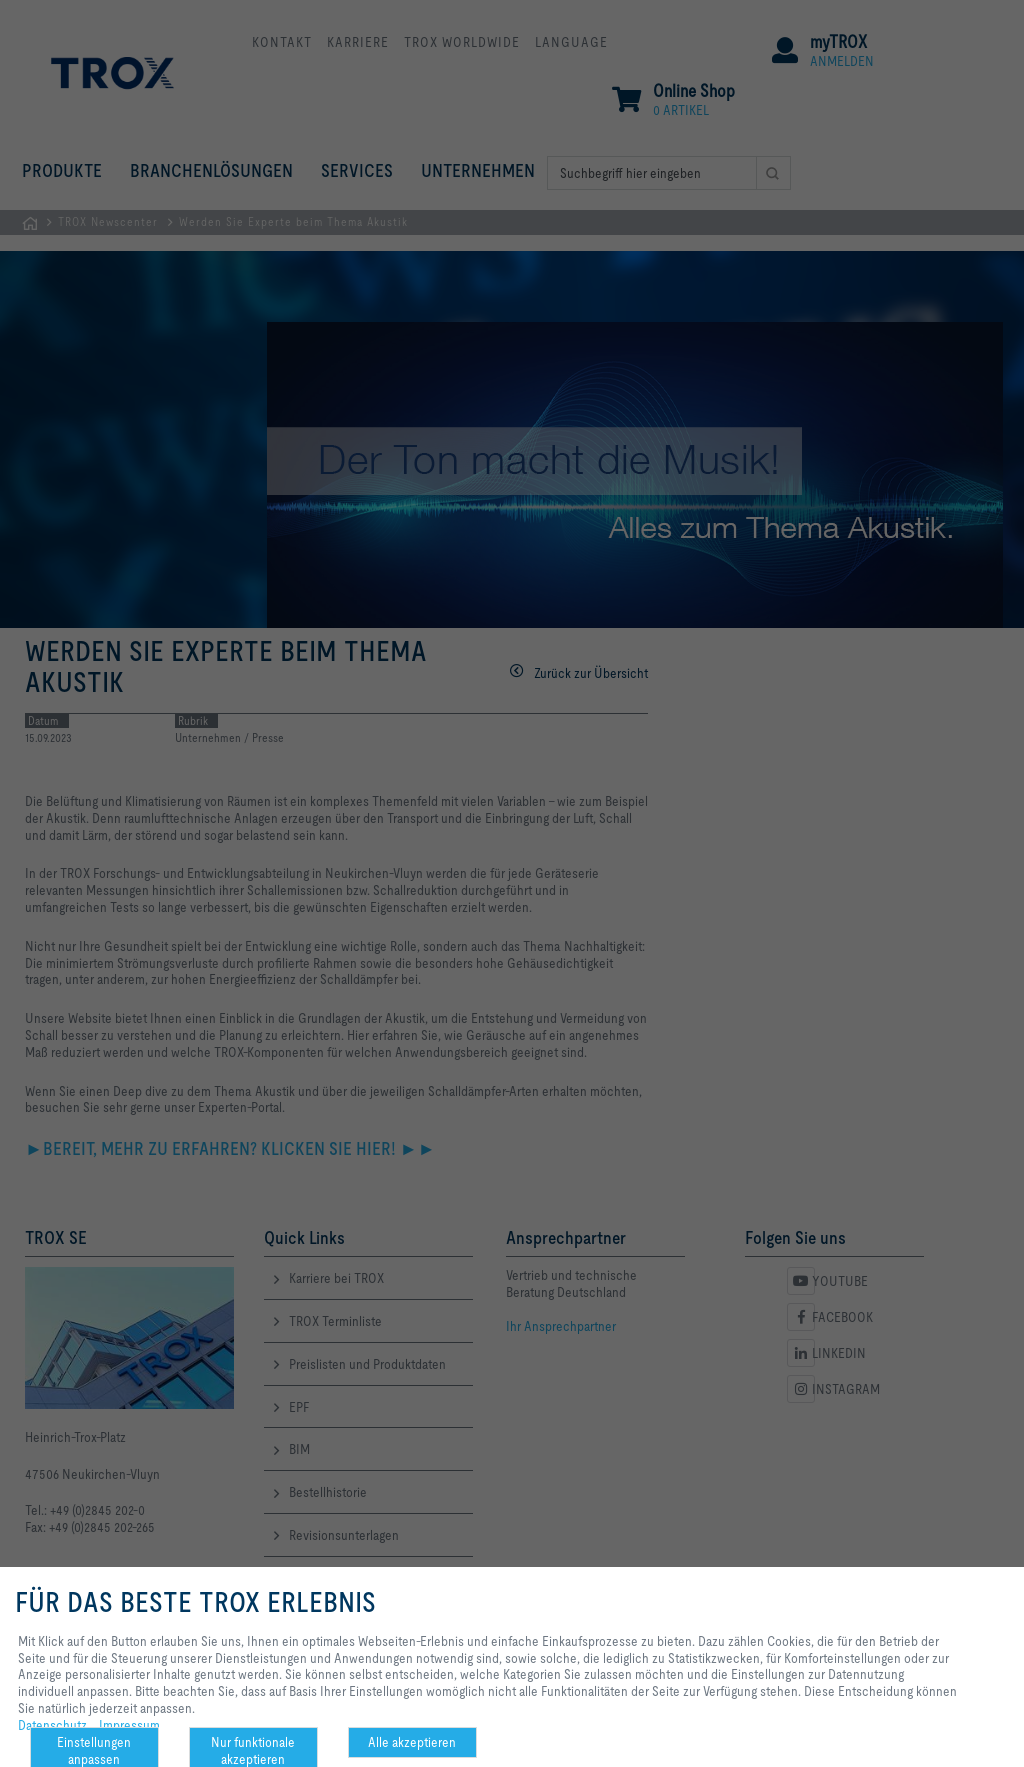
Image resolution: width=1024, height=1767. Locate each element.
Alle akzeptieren (412, 1742)
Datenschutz (52, 1725)
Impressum (129, 1725)
